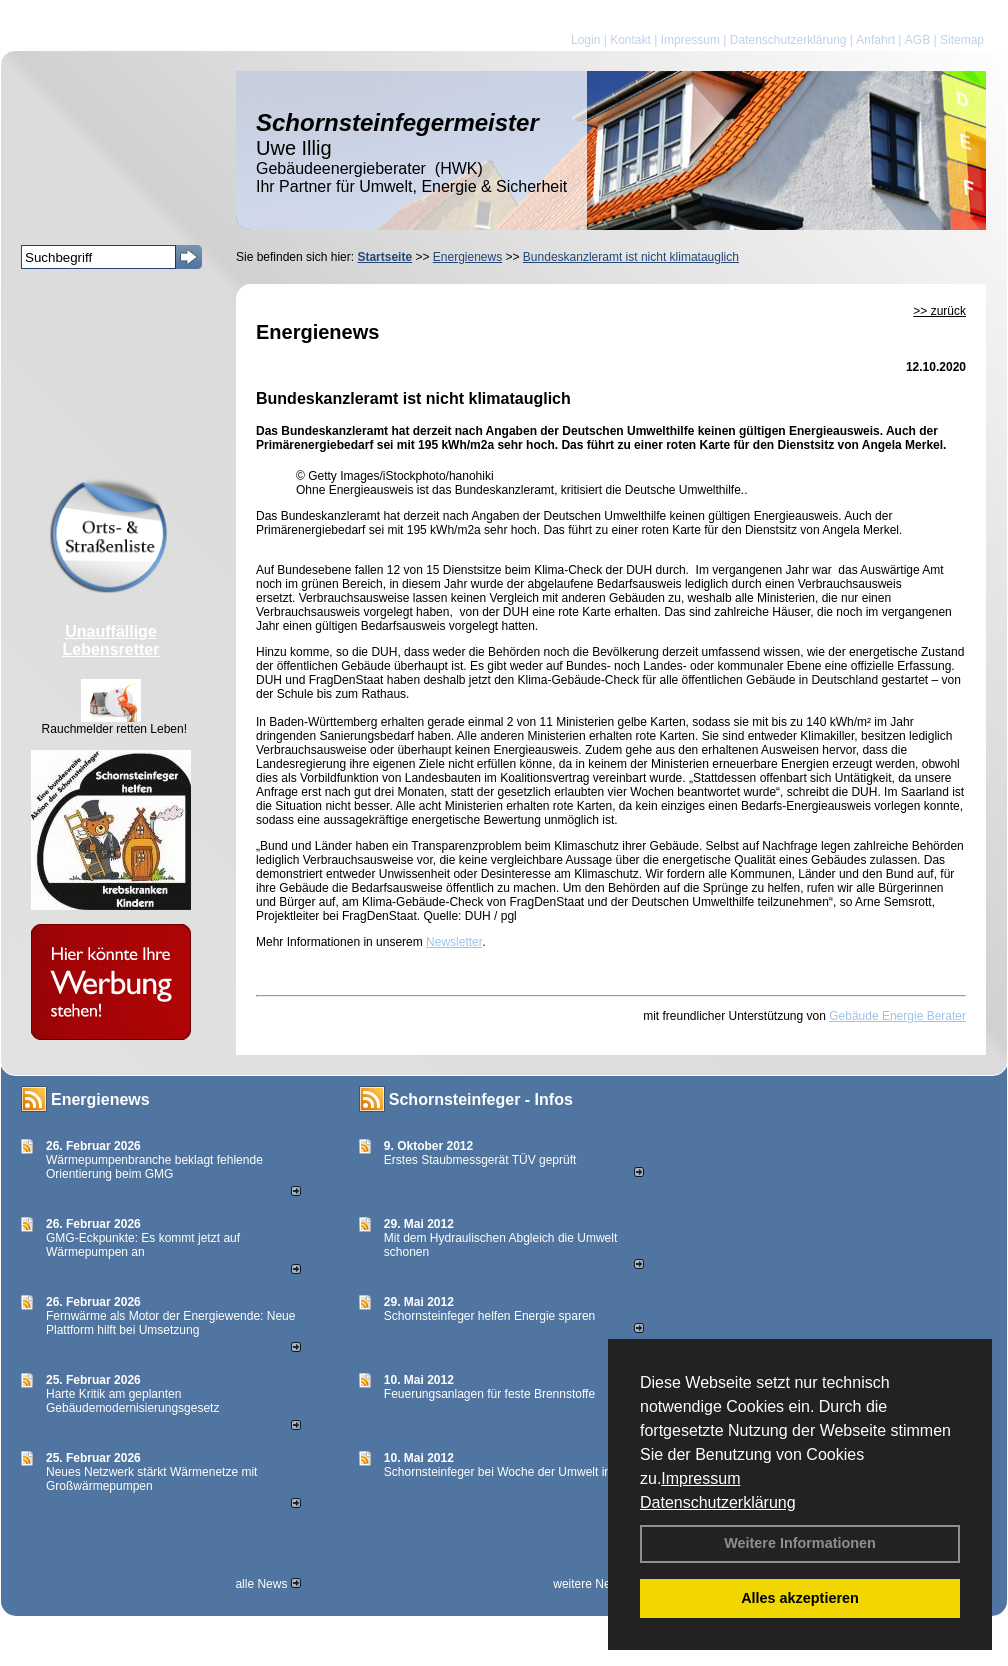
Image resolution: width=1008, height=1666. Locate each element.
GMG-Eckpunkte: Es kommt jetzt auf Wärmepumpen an (143, 1245)
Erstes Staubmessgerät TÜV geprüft (480, 1160)
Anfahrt (875, 40)
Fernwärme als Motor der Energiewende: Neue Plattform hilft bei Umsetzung (170, 1323)
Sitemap (962, 40)
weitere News (595, 1584)
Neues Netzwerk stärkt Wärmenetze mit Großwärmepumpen (151, 1479)
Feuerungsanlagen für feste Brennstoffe (489, 1394)
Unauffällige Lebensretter (111, 640)
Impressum (700, 1478)
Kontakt (630, 40)
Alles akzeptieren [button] (800, 1598)
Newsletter (454, 942)
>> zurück (939, 311)
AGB (917, 40)
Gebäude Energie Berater (897, 1016)
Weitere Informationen (800, 1543)
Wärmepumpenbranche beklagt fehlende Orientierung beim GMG (154, 1167)
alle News (267, 1584)
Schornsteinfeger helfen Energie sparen (489, 1316)
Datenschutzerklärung (718, 1502)
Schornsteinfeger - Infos (481, 1099)
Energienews (100, 1099)
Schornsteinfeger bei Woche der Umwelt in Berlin (514, 1472)
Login (585, 40)
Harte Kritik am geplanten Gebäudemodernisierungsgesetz (132, 1401)
